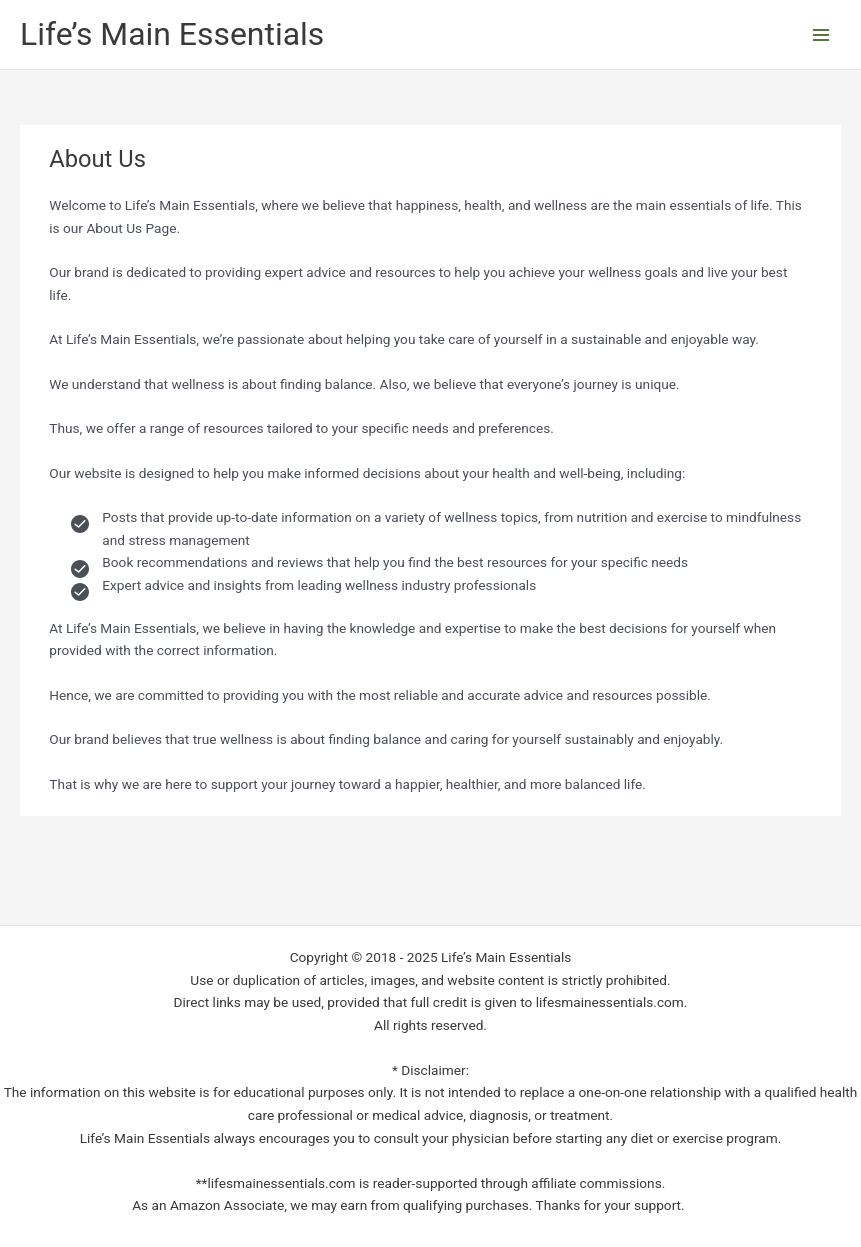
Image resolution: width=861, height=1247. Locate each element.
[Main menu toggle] (821, 34)
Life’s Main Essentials (172, 34)
